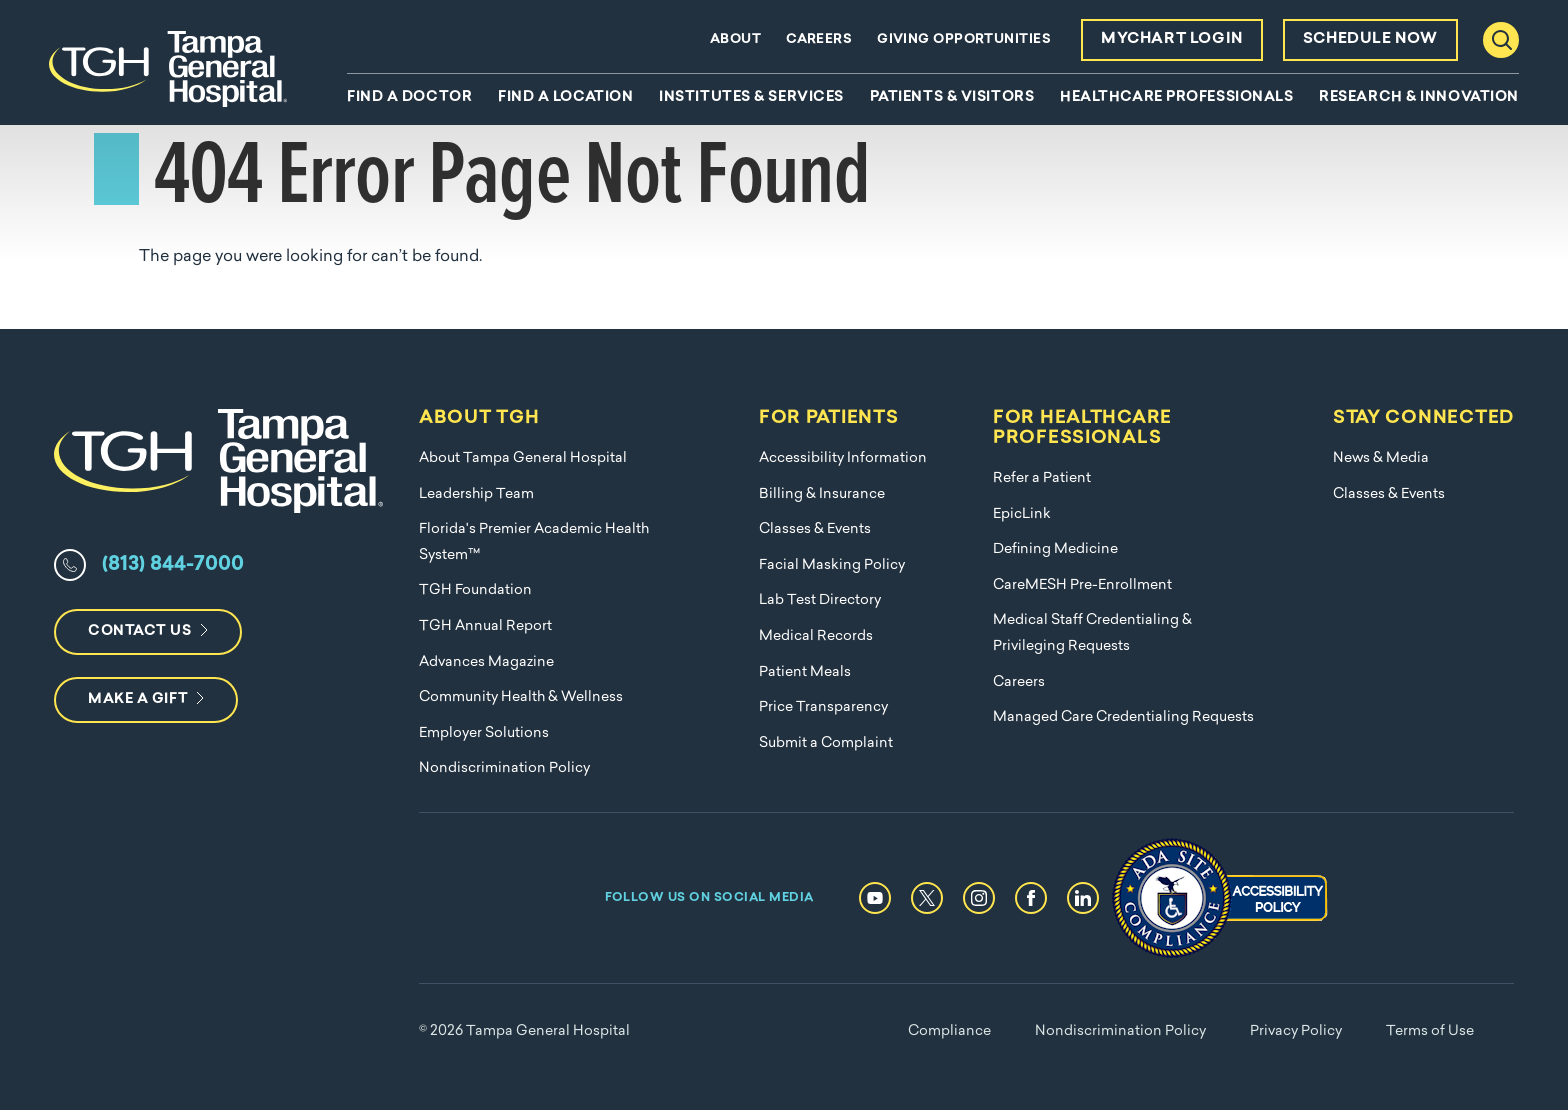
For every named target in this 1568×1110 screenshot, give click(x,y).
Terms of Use (1430, 1031)
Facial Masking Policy (832, 565)
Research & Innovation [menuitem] (1419, 98)
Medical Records (816, 636)
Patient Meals (805, 672)
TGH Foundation (475, 590)
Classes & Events (815, 529)
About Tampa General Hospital (523, 458)
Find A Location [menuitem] (565, 98)
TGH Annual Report (485, 626)
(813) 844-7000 (173, 565)
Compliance (949, 1031)
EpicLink (1022, 514)
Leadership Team (476, 494)
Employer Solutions (484, 733)
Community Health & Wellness (521, 697)
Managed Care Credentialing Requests (1123, 717)
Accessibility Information (843, 458)
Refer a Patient (1042, 478)
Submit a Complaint (826, 743)
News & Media (1381, 458)
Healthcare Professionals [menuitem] (1176, 98)
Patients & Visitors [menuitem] (952, 98)
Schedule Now (1370, 39)
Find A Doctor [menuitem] (409, 98)
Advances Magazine (486, 662)
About (735, 39)
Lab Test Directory (820, 600)
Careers (819, 39)
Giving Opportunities (964, 39)
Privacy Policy (1296, 1031)
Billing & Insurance (822, 494)
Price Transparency (823, 707)
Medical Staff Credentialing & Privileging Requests (1092, 633)
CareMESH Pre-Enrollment (1082, 585)
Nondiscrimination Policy (504, 768)
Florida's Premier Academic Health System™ (534, 542)
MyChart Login (1172, 39)
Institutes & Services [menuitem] (751, 98)
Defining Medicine (1055, 549)
